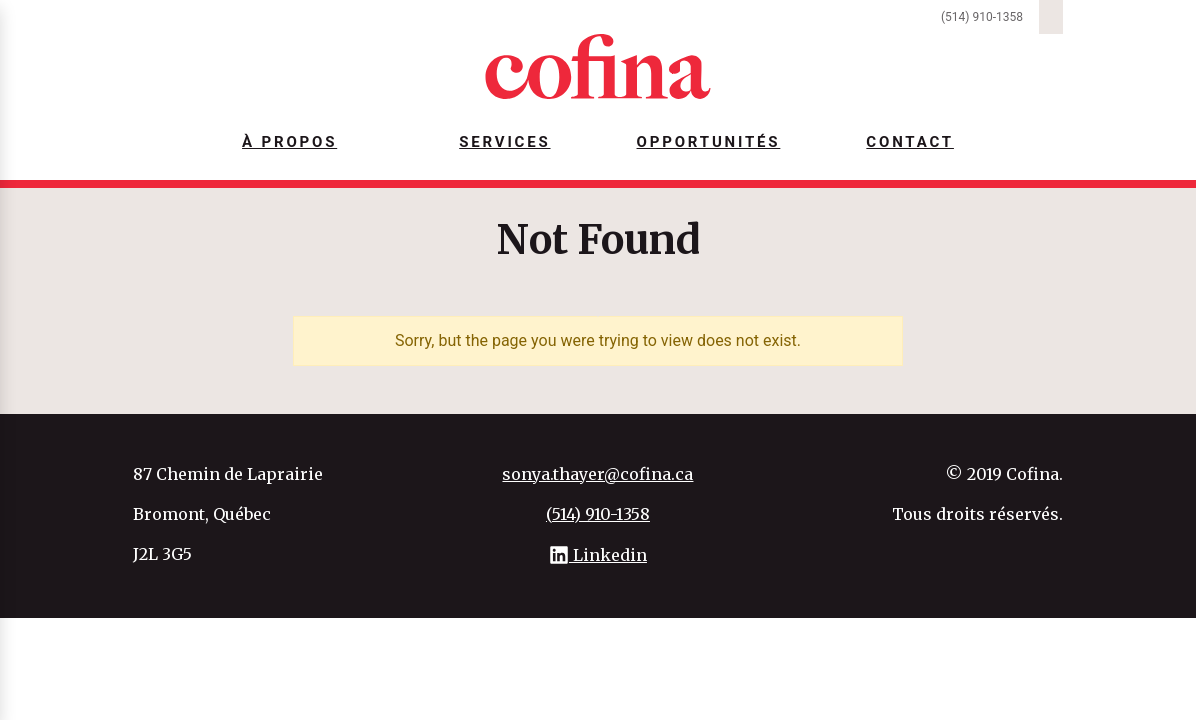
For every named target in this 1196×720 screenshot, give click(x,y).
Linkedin (598, 555)
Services (504, 142)
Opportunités (709, 142)
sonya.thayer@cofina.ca (597, 474)
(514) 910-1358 (982, 17)
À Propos (289, 142)
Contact (910, 142)
